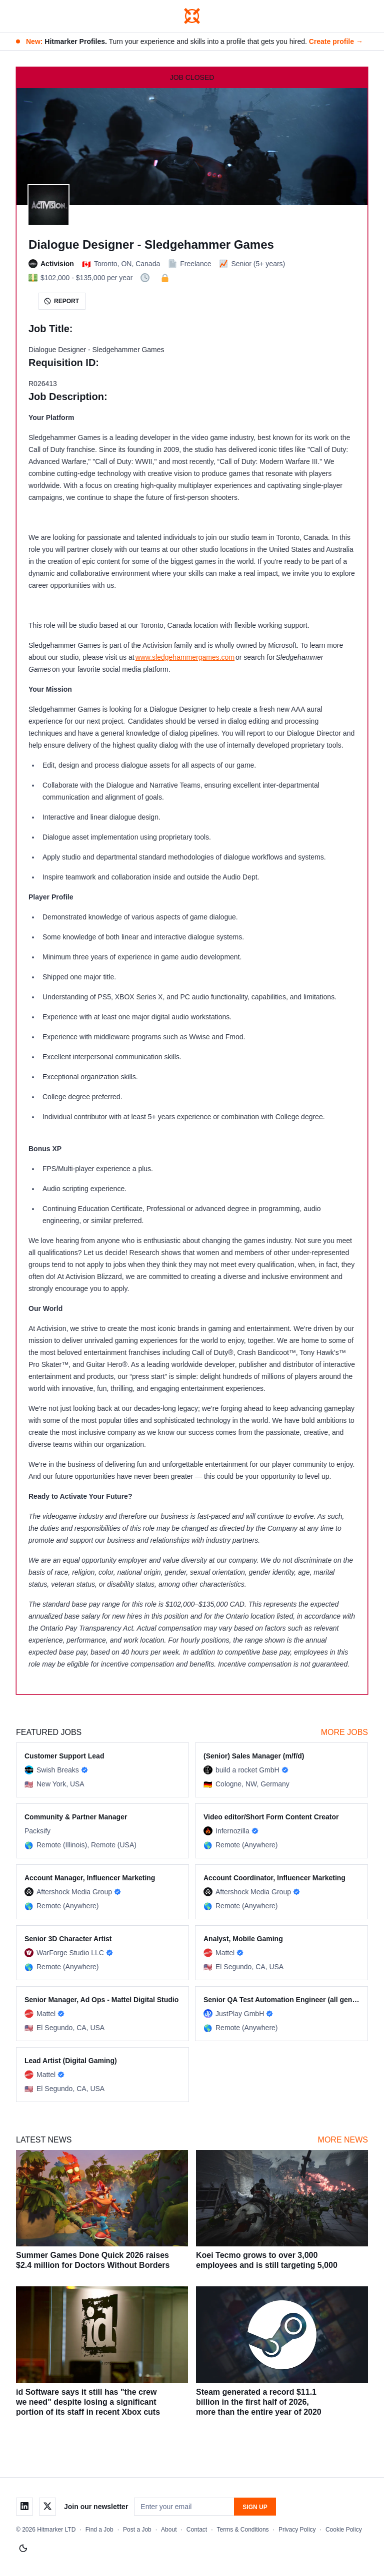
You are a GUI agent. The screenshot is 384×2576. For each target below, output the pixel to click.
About (168, 2529)
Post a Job (137, 2529)
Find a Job (100, 2529)
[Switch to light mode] (23, 2549)
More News (343, 2140)
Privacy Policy (297, 2529)
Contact (196, 2529)
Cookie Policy (344, 2529)
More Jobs (344, 1732)
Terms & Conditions (243, 2529)
